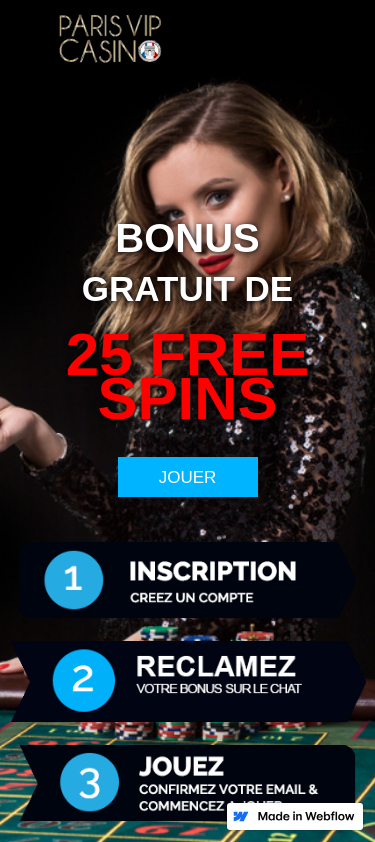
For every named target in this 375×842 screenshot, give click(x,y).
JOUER (188, 477)
